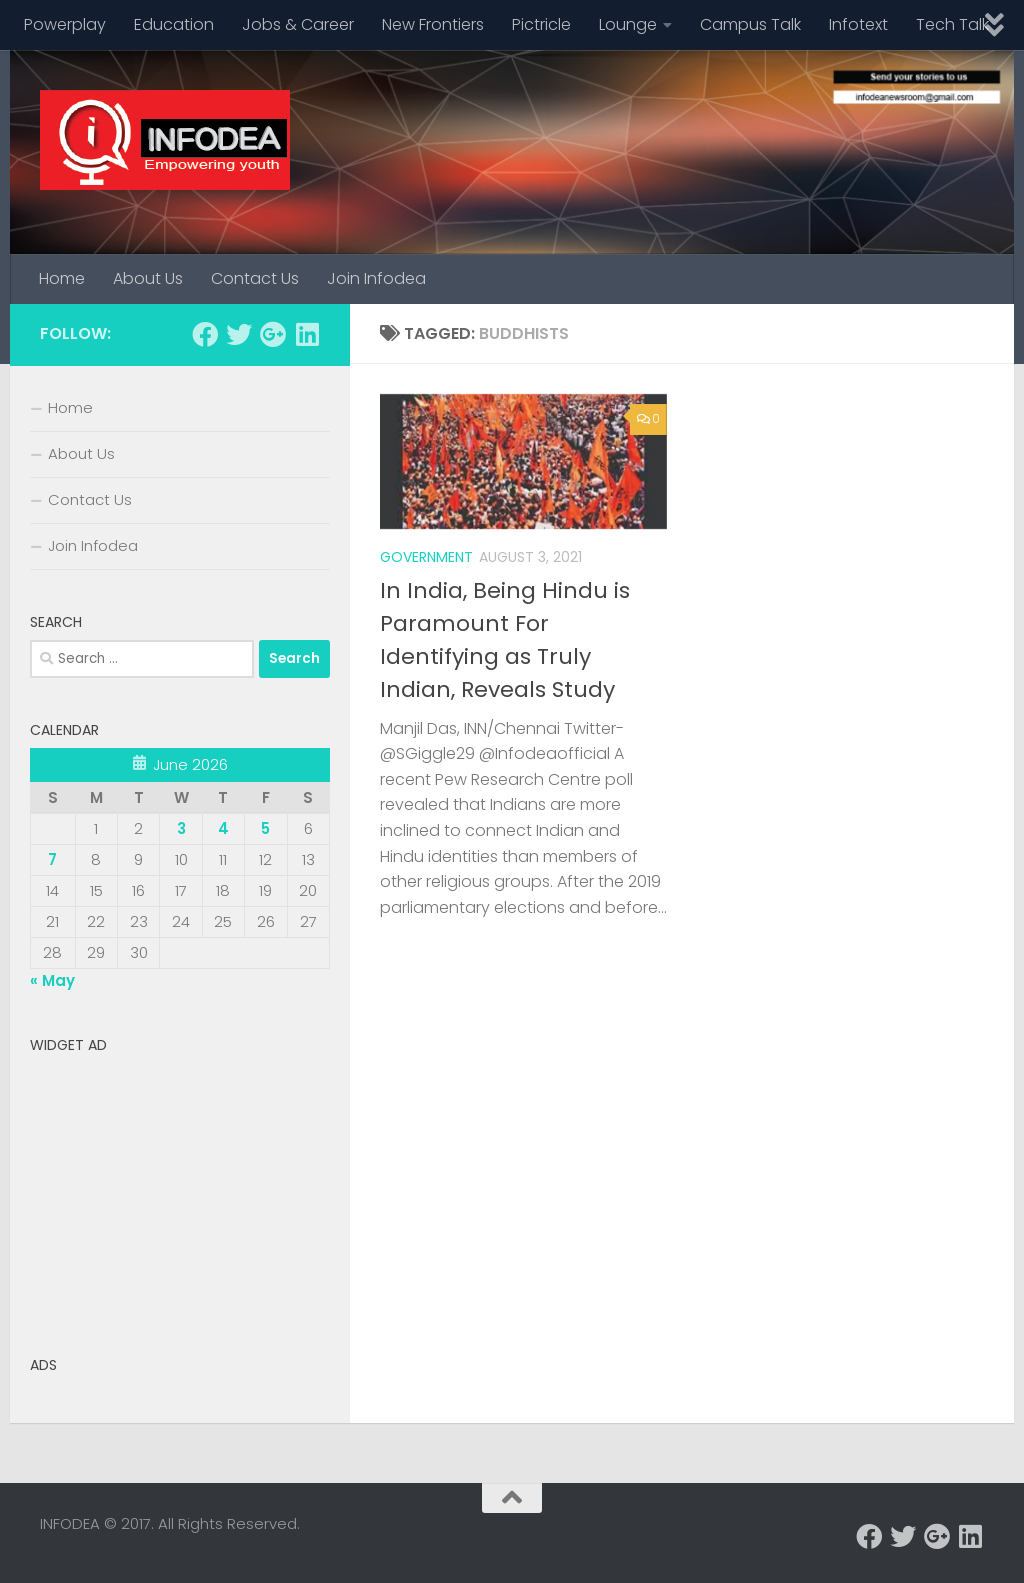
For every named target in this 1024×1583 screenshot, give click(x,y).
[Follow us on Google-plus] (273, 334)
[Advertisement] (180, 1188)
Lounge (628, 24)
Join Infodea (376, 278)
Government (426, 557)
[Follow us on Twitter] (239, 334)
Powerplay (65, 24)
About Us (148, 278)
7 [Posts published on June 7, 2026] (52, 859)
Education (174, 24)
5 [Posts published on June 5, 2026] (265, 828)
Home (62, 278)
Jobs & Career (298, 24)
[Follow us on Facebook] (205, 334)
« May (52, 980)
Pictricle (541, 24)
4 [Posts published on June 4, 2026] (223, 828)
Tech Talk (952, 24)
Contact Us (255, 278)
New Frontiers (433, 24)
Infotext (858, 24)
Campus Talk (750, 24)
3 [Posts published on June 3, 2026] (181, 828)
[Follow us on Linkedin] (307, 334)
